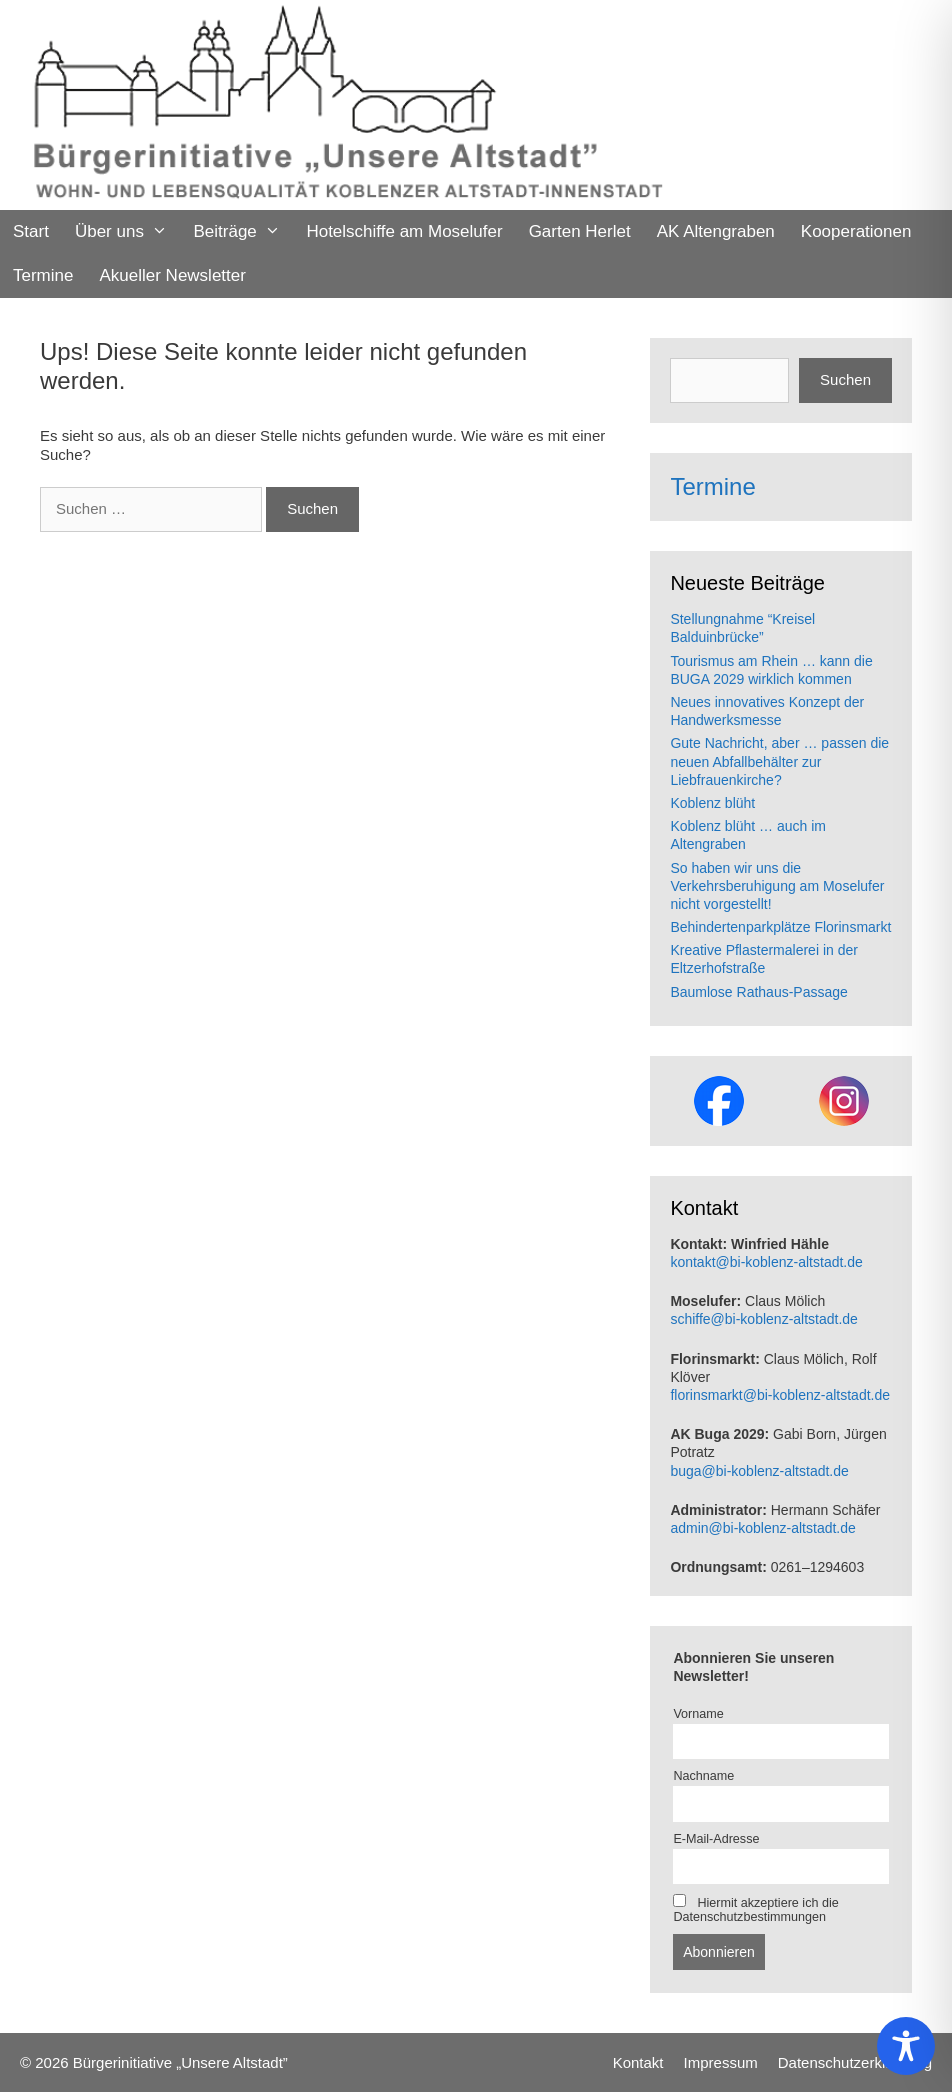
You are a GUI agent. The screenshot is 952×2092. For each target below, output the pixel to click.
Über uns (128, 232)
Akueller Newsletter (172, 275)
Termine (43, 275)
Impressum (721, 2062)
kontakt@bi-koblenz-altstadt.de (766, 1262)
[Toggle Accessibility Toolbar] (906, 2046)
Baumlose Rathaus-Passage (758, 992)
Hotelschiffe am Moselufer (404, 231)
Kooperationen (856, 231)
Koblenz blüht (712, 803)
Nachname (703, 1776)
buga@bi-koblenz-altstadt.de (759, 1471)
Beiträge (243, 232)
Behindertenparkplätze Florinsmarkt (780, 927)
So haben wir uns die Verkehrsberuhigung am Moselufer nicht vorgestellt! (777, 886)
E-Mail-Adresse (716, 1839)
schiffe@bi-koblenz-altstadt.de (764, 1319)
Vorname (698, 1714)
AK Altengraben (716, 231)
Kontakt (638, 2062)
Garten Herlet (580, 231)
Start (31, 231)
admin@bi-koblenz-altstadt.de (762, 1528)
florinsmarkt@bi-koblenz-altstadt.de (780, 1395)
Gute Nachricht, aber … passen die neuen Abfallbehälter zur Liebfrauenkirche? (779, 761)
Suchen (845, 379)
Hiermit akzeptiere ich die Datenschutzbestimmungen (755, 1909)
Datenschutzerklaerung (855, 2062)
